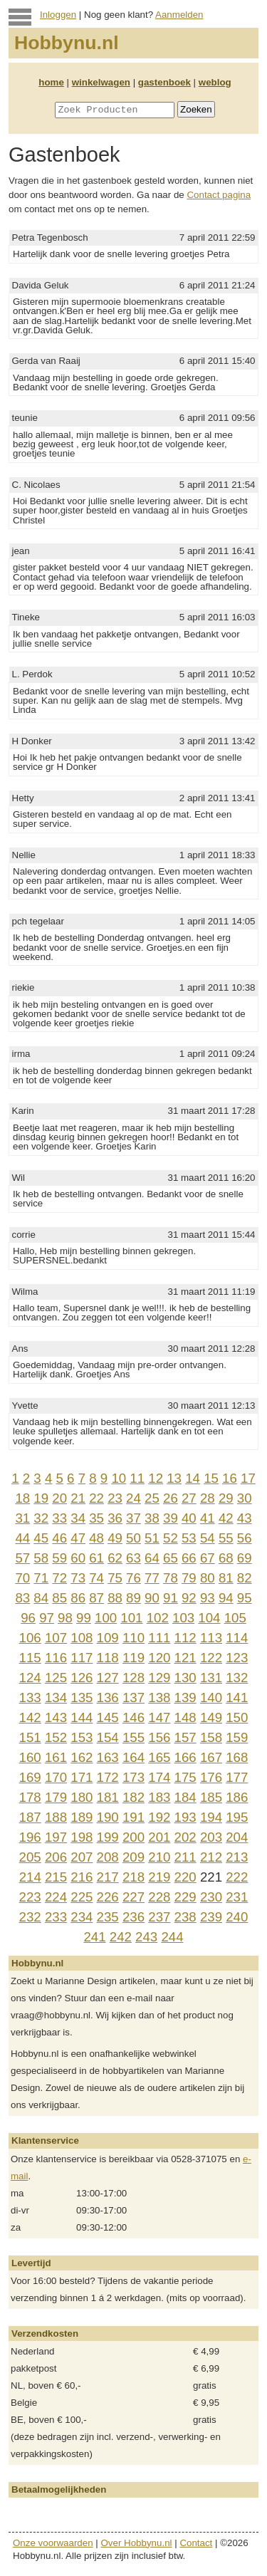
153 (81, 1737)
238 (185, 1916)
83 (22, 1597)
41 (207, 1518)
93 (207, 1597)
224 (56, 1896)
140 (211, 1697)
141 (237, 1697)
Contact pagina (219, 194)
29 (226, 1498)
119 (133, 1657)
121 (185, 1657)
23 (115, 1498)
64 (152, 1557)
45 (40, 1538)
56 (244, 1538)
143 (56, 1717)
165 (159, 1757)
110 (133, 1637)
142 (30, 1717)
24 (133, 1498)
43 (244, 1518)
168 (237, 1757)
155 (133, 1737)
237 (159, 1916)
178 (30, 1797)
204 (237, 1837)
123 (237, 1657)
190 (108, 1817)
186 (237, 1797)
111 (159, 1637)
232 (30, 1916)
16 (229, 1478)
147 (159, 1717)
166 (185, 1757)
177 (237, 1777)
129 (159, 1677)
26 (170, 1498)
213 (237, 1857)
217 (108, 1877)
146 (133, 1717)
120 (159, 1657)
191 (133, 1817)
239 (211, 1916)
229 (185, 1896)
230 (211, 1896)
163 (108, 1757)
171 (81, 1777)
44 (22, 1538)
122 (211, 1657)
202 (185, 1837)
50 (133, 1538)
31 (22, 1518)
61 (96, 1557)
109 (108, 1637)
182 (133, 1797)
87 (96, 1597)
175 (185, 1777)
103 (183, 1617)
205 (30, 1857)
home (51, 82)
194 (211, 1817)
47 (77, 1538)
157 (185, 1737)
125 (56, 1677)
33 (59, 1518)
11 (137, 1478)
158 (211, 1737)
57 (22, 1557)
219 (159, 1877)
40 (189, 1518)
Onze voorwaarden (53, 2543)
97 (46, 1617)
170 (56, 1777)
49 (115, 1538)
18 (22, 1498)
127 (108, 1677)
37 (133, 1518)
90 (152, 1597)
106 (30, 1637)
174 (159, 1777)
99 (83, 1617)
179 (56, 1797)
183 (159, 1797)
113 (211, 1637)
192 (159, 1817)
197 (56, 1837)
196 (30, 1837)
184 (185, 1797)
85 (59, 1597)
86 (77, 1597)
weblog (215, 82)
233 (56, 1916)
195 (237, 1817)
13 (174, 1478)
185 (211, 1797)
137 (133, 1697)
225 (81, 1896)
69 (244, 1557)
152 (56, 1737)
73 (77, 1577)
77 (152, 1577)
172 (108, 1777)
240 (237, 1916)
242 (121, 1936)
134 (56, 1697)
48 (96, 1538)
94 (226, 1597)
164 (133, 1757)
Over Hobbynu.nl (136, 2543)
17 (248, 1478)
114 (237, 1637)
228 (159, 1896)
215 (56, 1877)
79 (189, 1577)
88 (115, 1597)
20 (59, 1498)
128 (133, 1677)
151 (30, 1737)
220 (185, 1877)
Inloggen (58, 14)
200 (133, 1837)
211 (185, 1857)
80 (207, 1577)
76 (133, 1577)
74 (96, 1577)
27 (189, 1498)
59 (59, 1557)
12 (155, 1478)
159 (237, 1737)
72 (59, 1577)
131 (211, 1677)
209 (133, 1857)
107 (56, 1637)
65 (170, 1557)
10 (118, 1478)
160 (30, 1757)
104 (209, 1617)
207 (81, 1857)
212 (211, 1857)
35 (96, 1518)
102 (158, 1617)
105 (235, 1617)
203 (211, 1837)
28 (207, 1498)
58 (40, 1557)
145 (108, 1717)
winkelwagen (101, 82)
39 (170, 1518)
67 (207, 1557)
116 (56, 1657)
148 (185, 1717)
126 (81, 1677)
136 (108, 1697)
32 (40, 1518)
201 (159, 1837)
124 (30, 1677)
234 (81, 1916)
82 (244, 1577)
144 (81, 1717)
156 (159, 1737)
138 (159, 1697)
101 (131, 1617)
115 (30, 1657)
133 (30, 1697)
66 (189, 1557)
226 (108, 1896)
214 (30, 1877)
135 (81, 1697)
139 (185, 1697)
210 (159, 1857)
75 (115, 1577)
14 (192, 1478)
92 (189, 1597)
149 (211, 1717)
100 (106, 1617)
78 (170, 1577)
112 (185, 1637)
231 (237, 1896)
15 (211, 1478)
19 (40, 1498)
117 (81, 1657)
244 (172, 1936)
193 (185, 1817)
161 (56, 1757)
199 (108, 1837)
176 (211, 1777)
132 (237, 1677)
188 (56, 1817)
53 (189, 1538)
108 (81, 1637)
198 (81, 1837)
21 (77, 1498)
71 (40, 1577)
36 (115, 1518)
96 (28, 1617)
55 (226, 1538)
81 (226, 1577)
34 (77, 1518)
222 (237, 1877)
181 (108, 1797)
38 (152, 1518)
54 (207, 1538)
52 (170, 1538)
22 (96, 1498)
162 (81, 1757)
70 (22, 1577)
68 (226, 1557)
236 (133, 1916)
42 (226, 1518)
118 (108, 1657)
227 (133, 1896)
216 (81, 1877)
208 (108, 1857)
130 (185, 1677)
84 (40, 1597)
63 (133, 1557)
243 (146, 1936)
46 (59, 1538)
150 (237, 1717)
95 (244, 1597)
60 (77, 1557)
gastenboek (164, 82)
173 (133, 1777)
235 (108, 1916)
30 (244, 1498)
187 (30, 1817)
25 (152, 1498)
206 (56, 1857)
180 (81, 1797)
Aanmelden (179, 14)
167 (211, 1757)
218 (133, 1877)
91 (170, 1597)
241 (94, 1936)
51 (152, 1538)
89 (133, 1597)
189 (81, 1817)
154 (108, 1737)
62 (115, 1557)
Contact (195, 2543)
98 (65, 1617)
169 (30, 1777)
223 (30, 1896)
